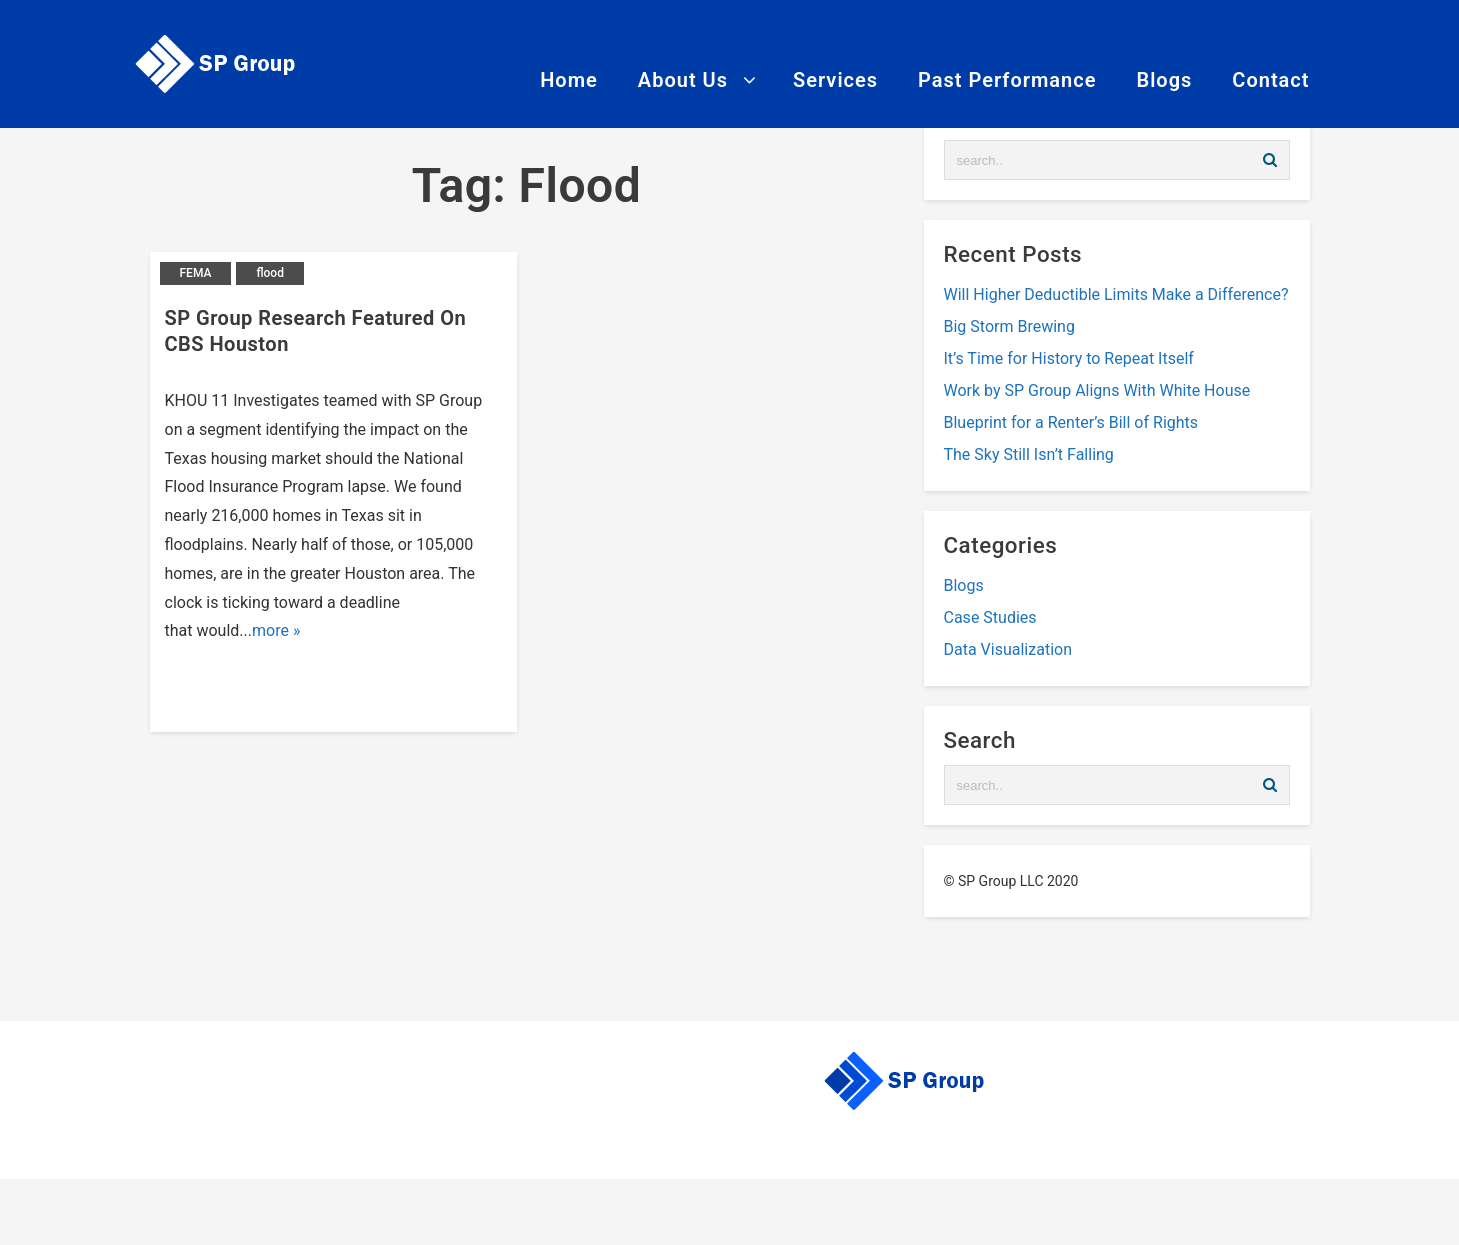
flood (270, 273)
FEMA (196, 273)
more (270, 630)
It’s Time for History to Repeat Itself (1069, 358)
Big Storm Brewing (1009, 326)
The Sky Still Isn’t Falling (1029, 454)
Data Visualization (1008, 649)
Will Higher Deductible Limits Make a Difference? (1116, 294)
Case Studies (990, 617)
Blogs (964, 585)
